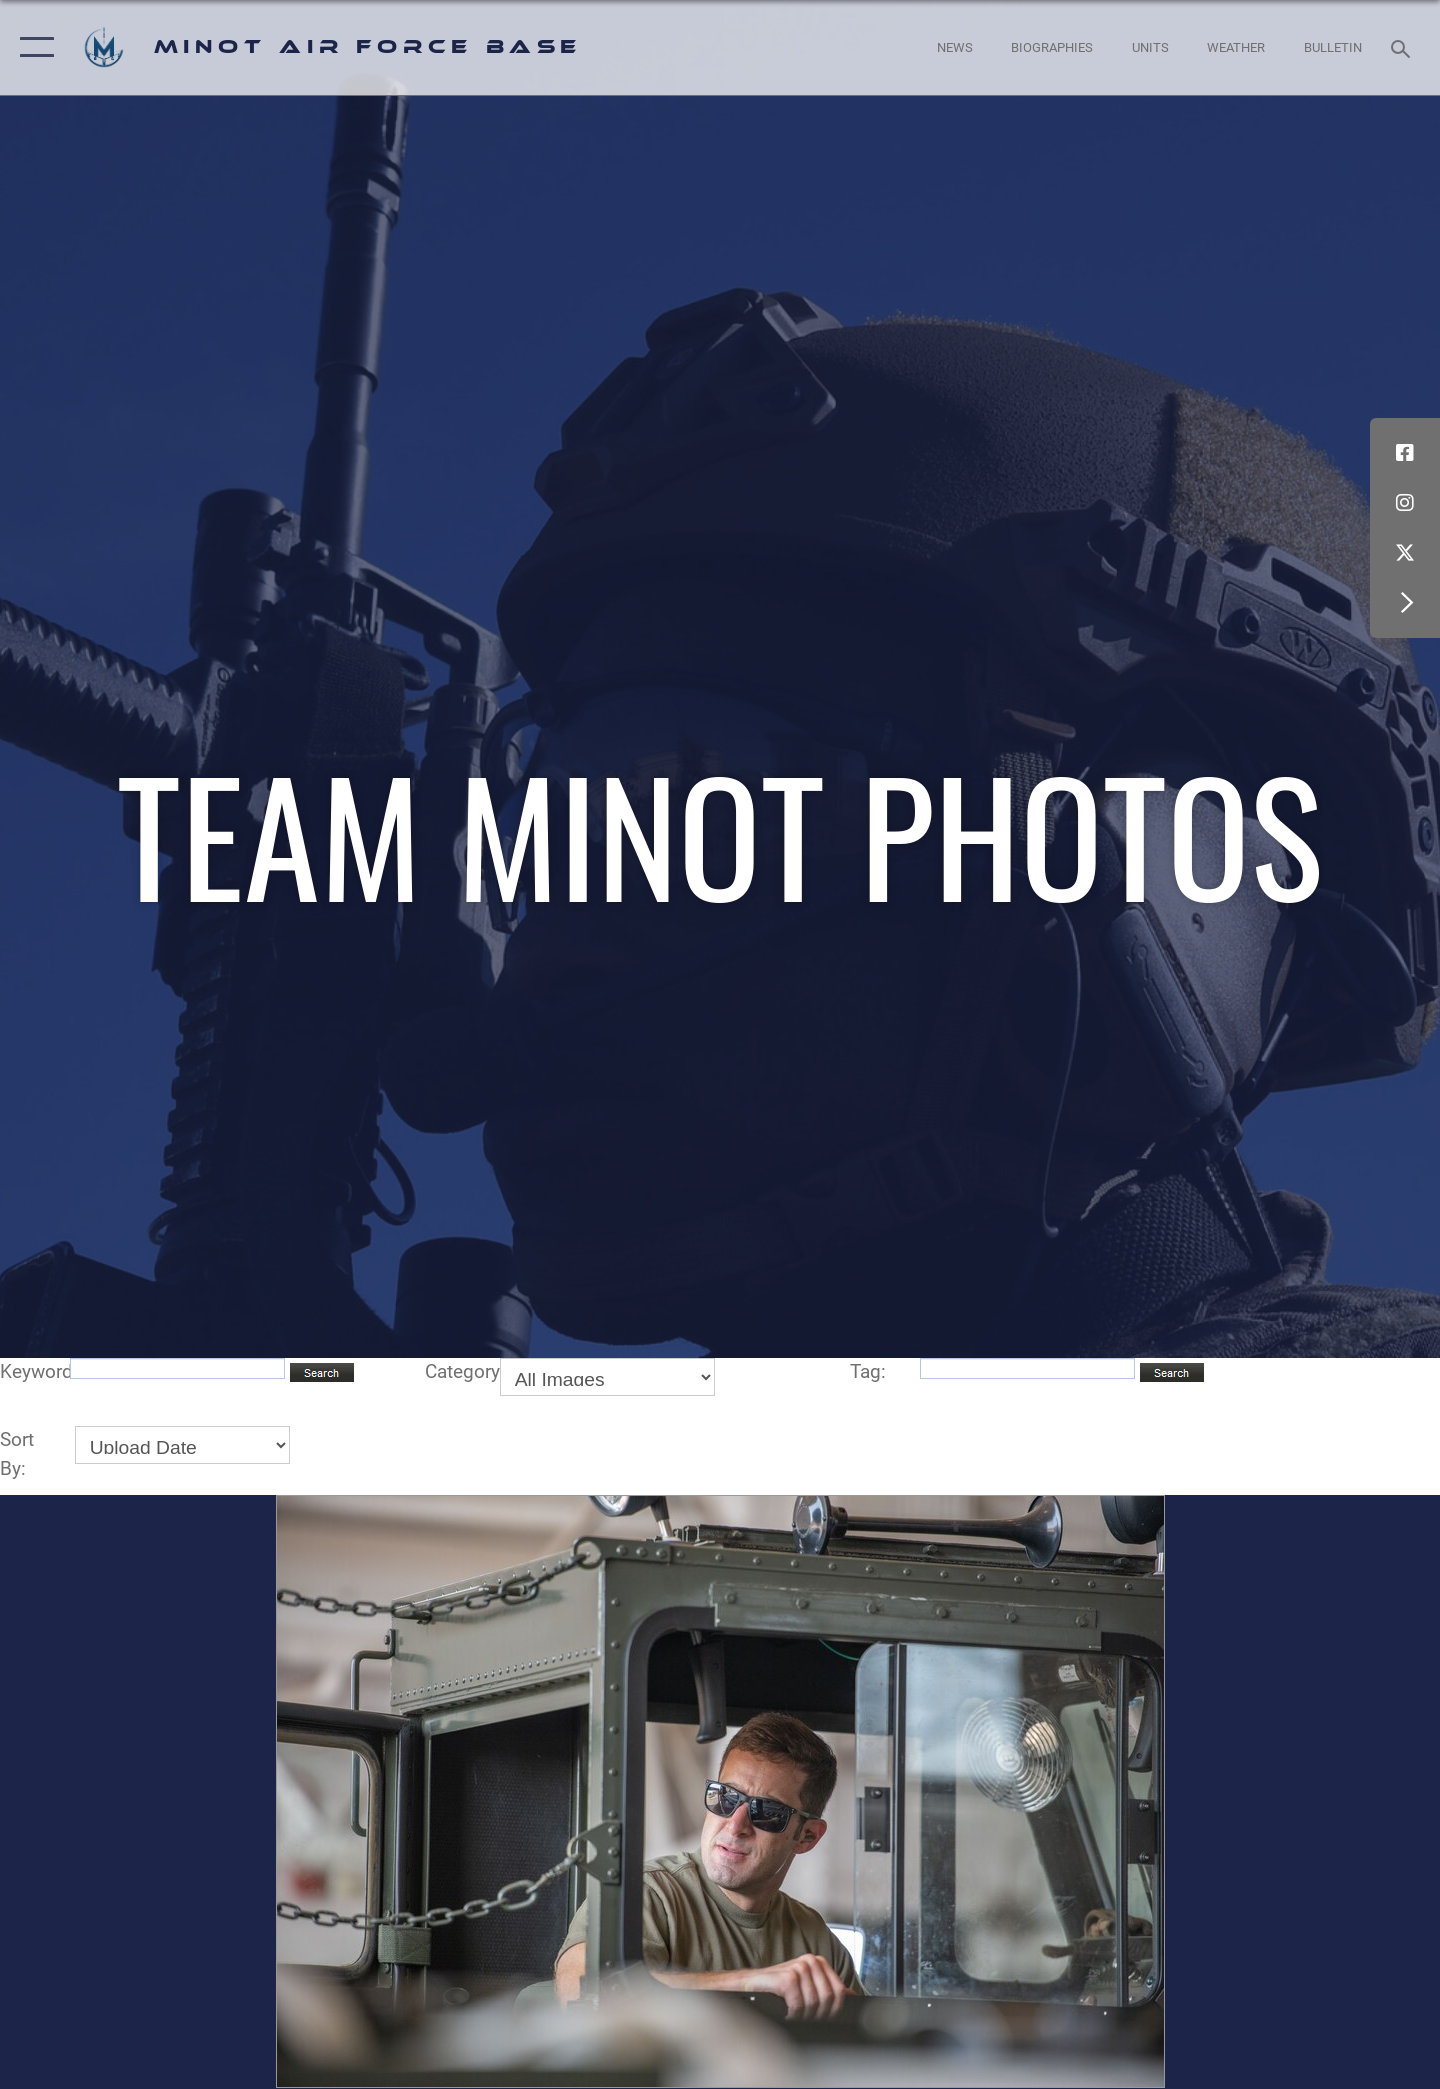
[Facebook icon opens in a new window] (1405, 453)
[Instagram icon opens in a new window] (1405, 503)
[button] (32, 47)
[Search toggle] (1403, 47)
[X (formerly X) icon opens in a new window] (1405, 553)
